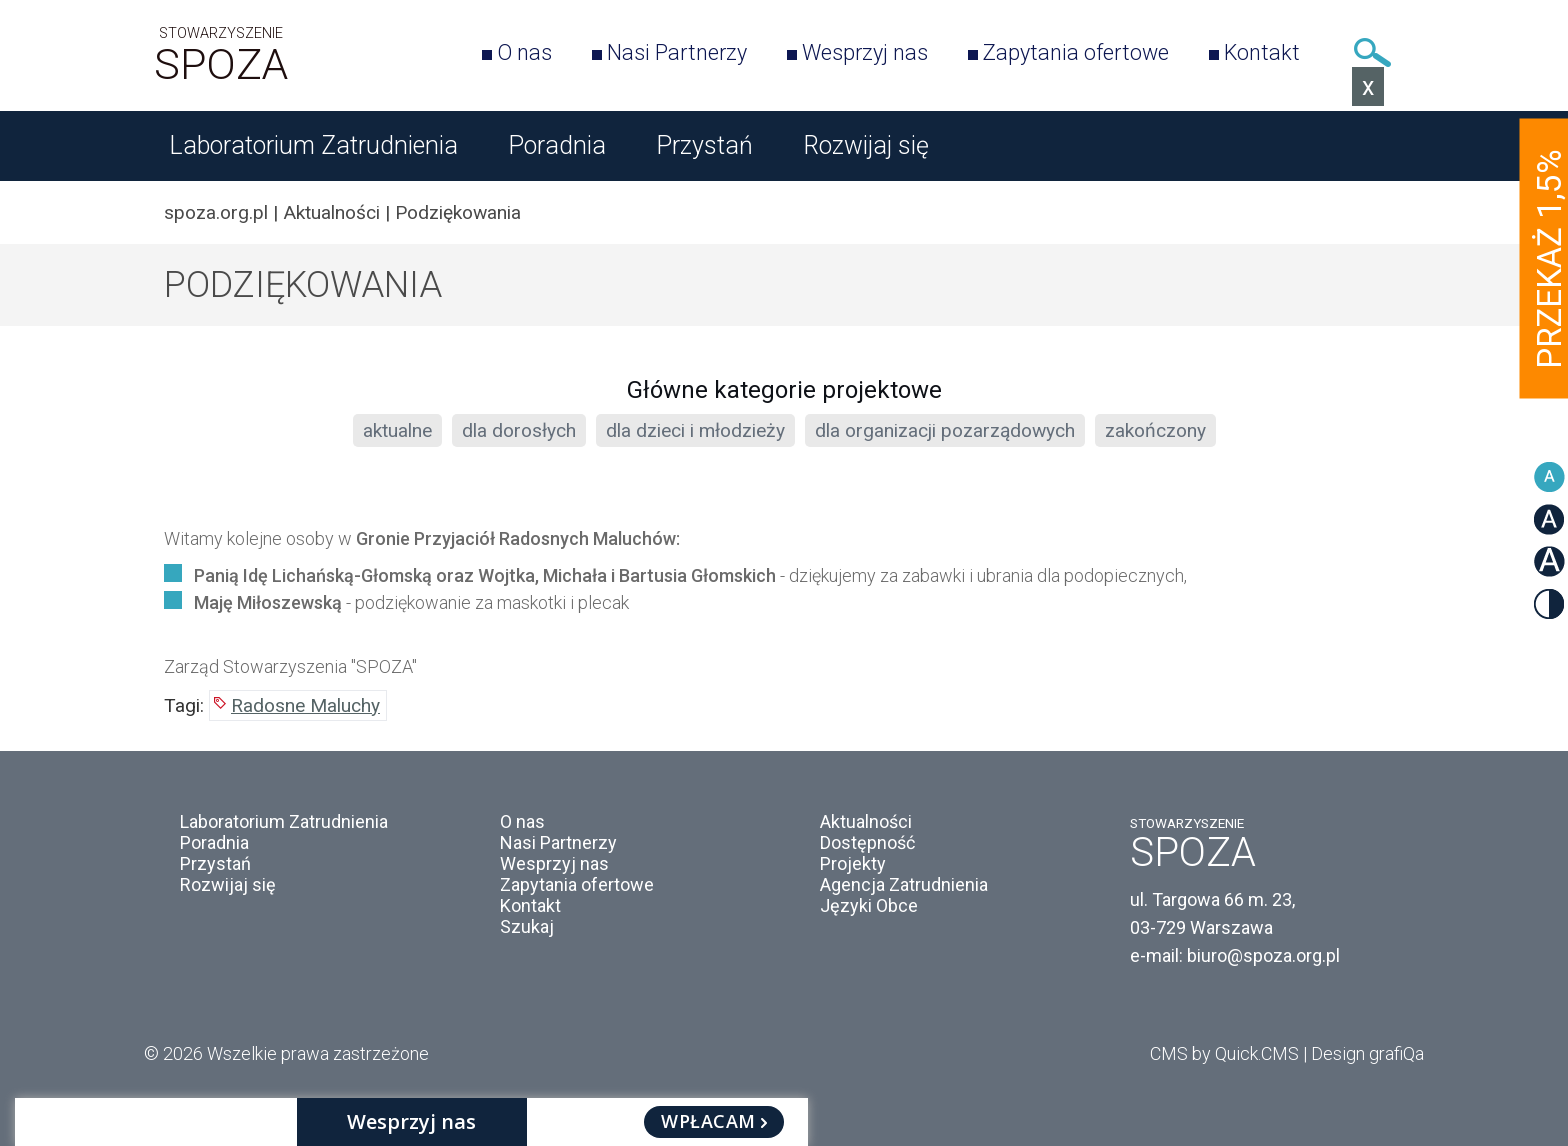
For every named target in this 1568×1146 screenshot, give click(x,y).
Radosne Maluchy (305, 705)
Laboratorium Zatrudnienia (313, 145)
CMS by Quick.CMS (1224, 1053)
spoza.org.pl (216, 212)
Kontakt (1262, 52)
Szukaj (1372, 52)
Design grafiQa (1367, 1053)
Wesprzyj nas (865, 52)
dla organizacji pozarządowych (945, 430)
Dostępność (867, 842)
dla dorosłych (519, 430)
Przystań (704, 145)
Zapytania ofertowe (1076, 52)
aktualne (397, 430)
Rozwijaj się (866, 145)
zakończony (1155, 430)
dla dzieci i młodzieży (695, 430)
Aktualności (331, 212)
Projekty (853, 863)
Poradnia (557, 145)
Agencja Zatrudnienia (904, 884)
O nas (524, 52)
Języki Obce (869, 905)
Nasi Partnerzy (677, 52)
